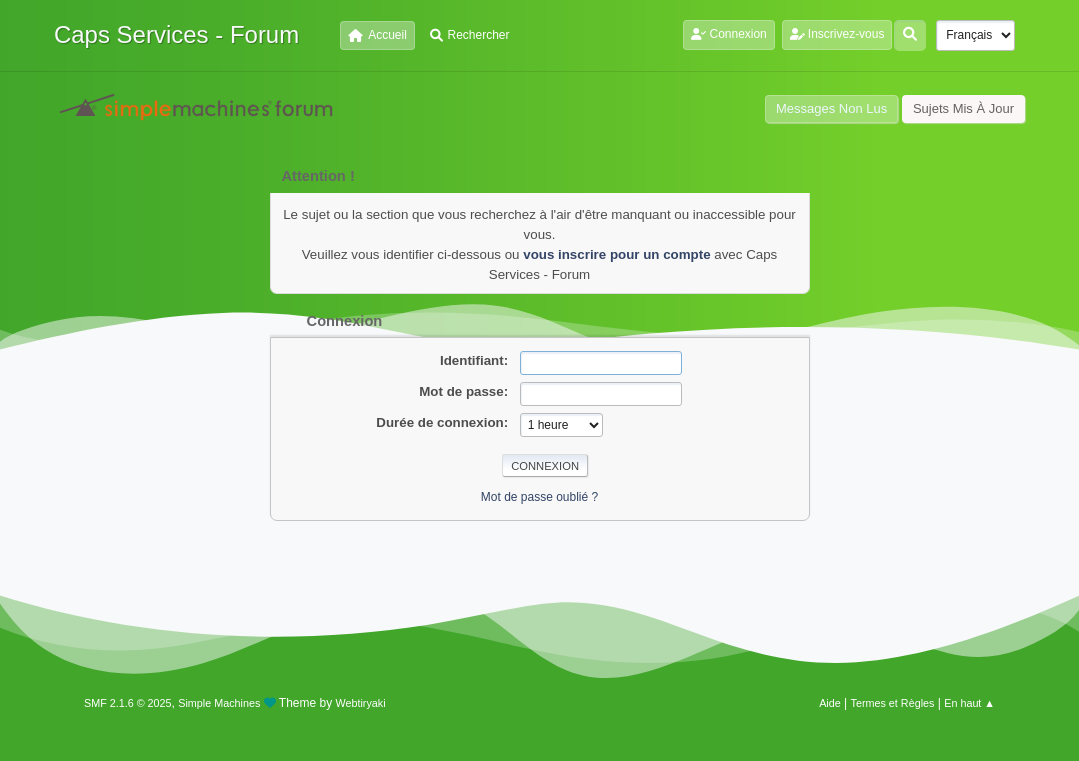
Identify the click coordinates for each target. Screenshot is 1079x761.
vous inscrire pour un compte (616, 254)
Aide (830, 703)
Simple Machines (219, 703)
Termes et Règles (893, 703)
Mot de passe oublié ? (539, 497)
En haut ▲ (969, 703)
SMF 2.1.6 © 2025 (128, 703)
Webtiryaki (360, 703)
